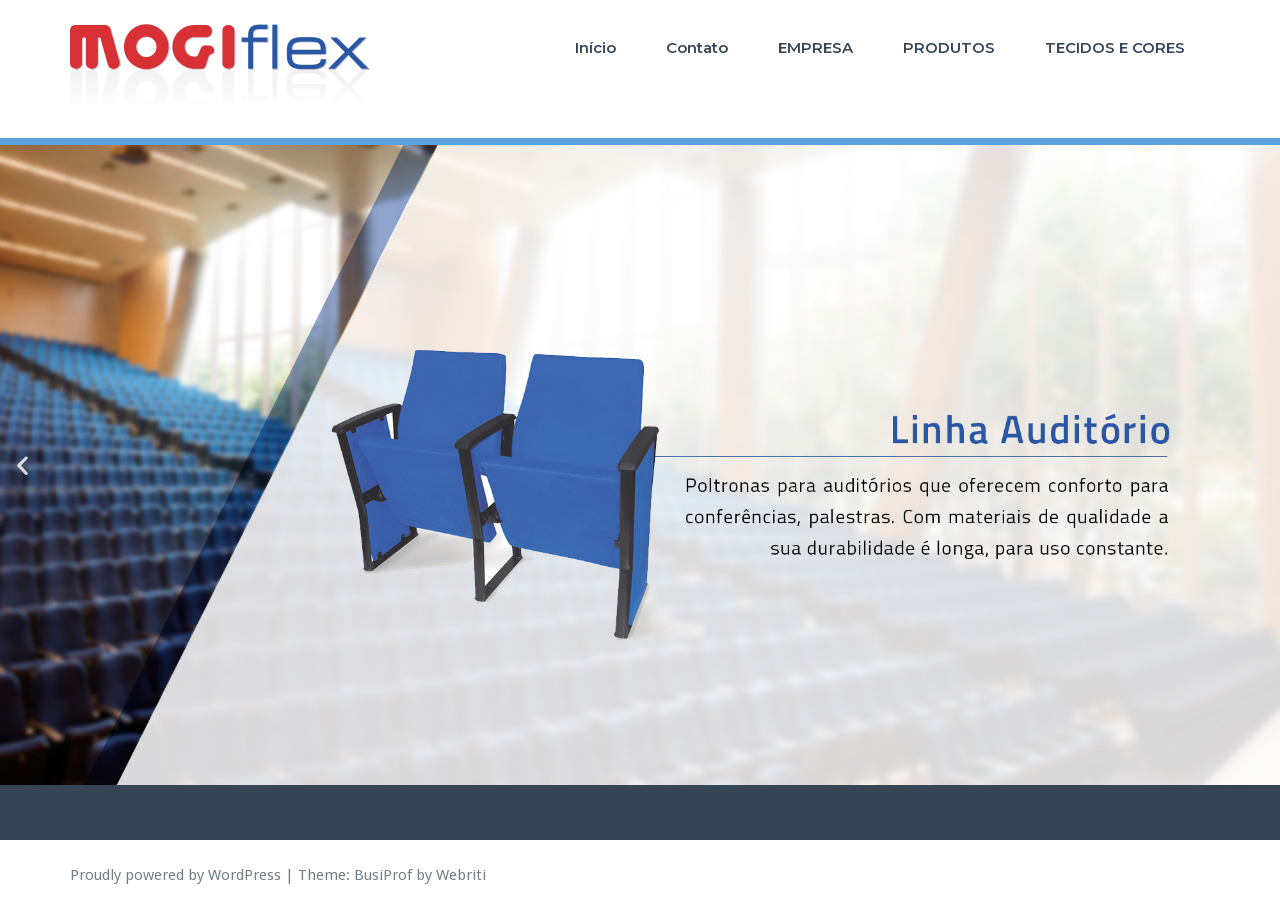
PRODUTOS (949, 47)
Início (595, 47)
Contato (697, 47)
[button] (22, 465)
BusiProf (383, 875)
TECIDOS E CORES (1115, 47)
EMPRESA (815, 47)
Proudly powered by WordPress (175, 875)
